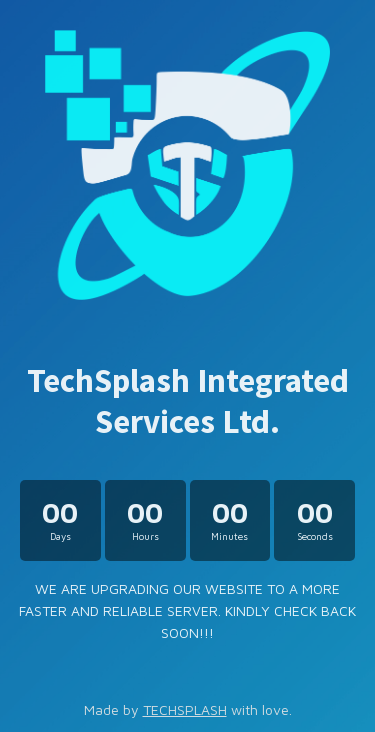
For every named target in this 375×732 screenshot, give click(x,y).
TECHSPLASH (185, 709)
